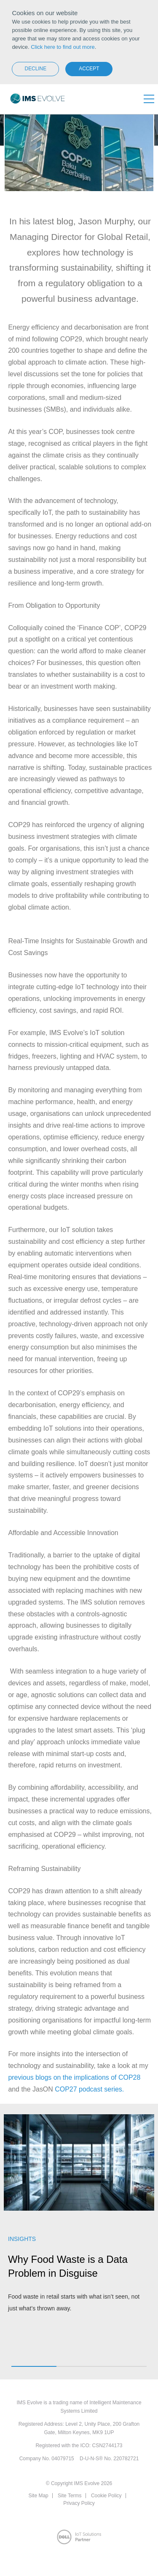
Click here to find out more (63, 47)
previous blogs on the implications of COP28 (74, 2077)
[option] (79, 2218)
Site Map (38, 2496)
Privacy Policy (79, 2503)
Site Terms (69, 2496)
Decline (36, 69)
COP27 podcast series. (89, 2089)
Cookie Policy (106, 2496)
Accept (89, 69)
